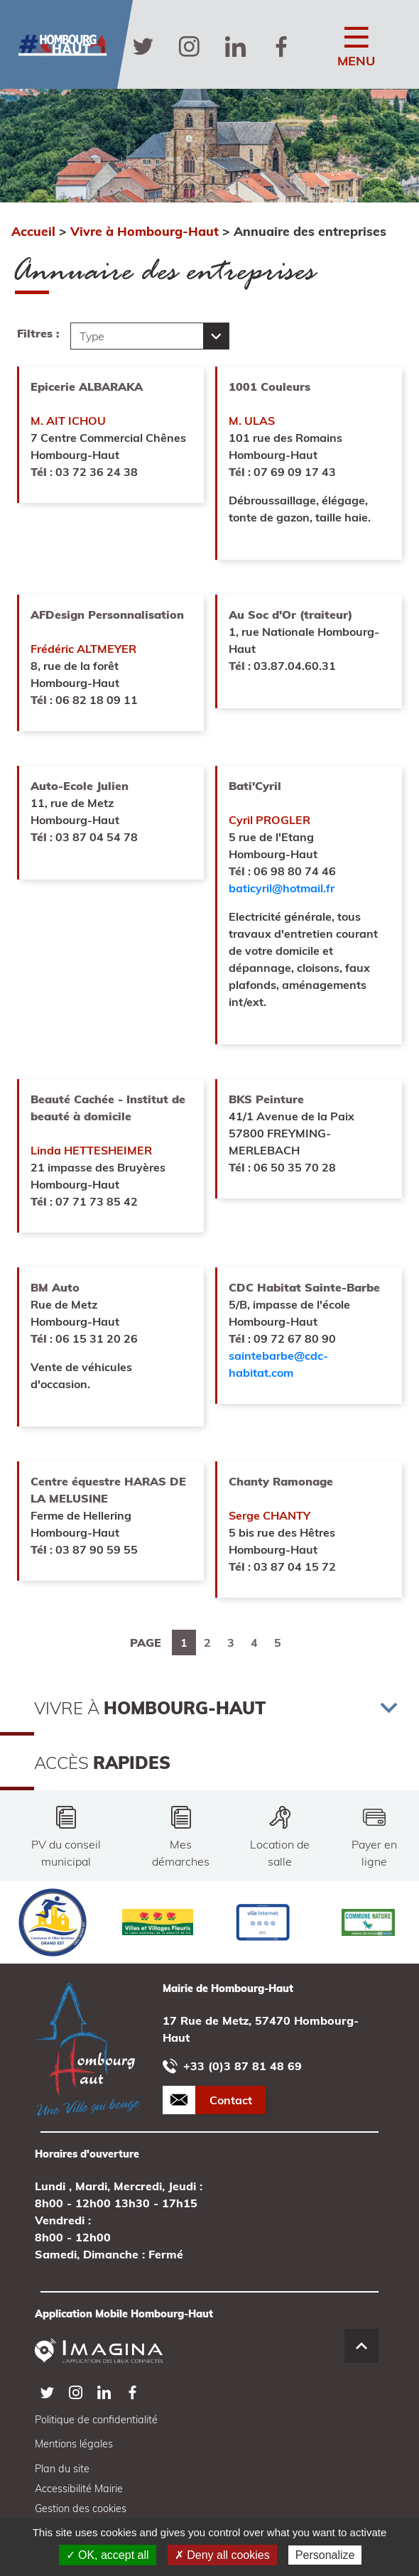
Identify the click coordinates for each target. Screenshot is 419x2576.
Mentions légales (74, 2443)
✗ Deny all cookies (222, 2555)
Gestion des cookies (80, 2508)
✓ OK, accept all (107, 2555)
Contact (231, 2100)
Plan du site (62, 2468)
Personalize (325, 2555)
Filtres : (38, 333)
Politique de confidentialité (96, 2419)
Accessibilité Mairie (79, 2488)
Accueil (33, 231)
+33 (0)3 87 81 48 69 (232, 2066)
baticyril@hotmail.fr (281, 888)
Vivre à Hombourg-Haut (144, 231)
